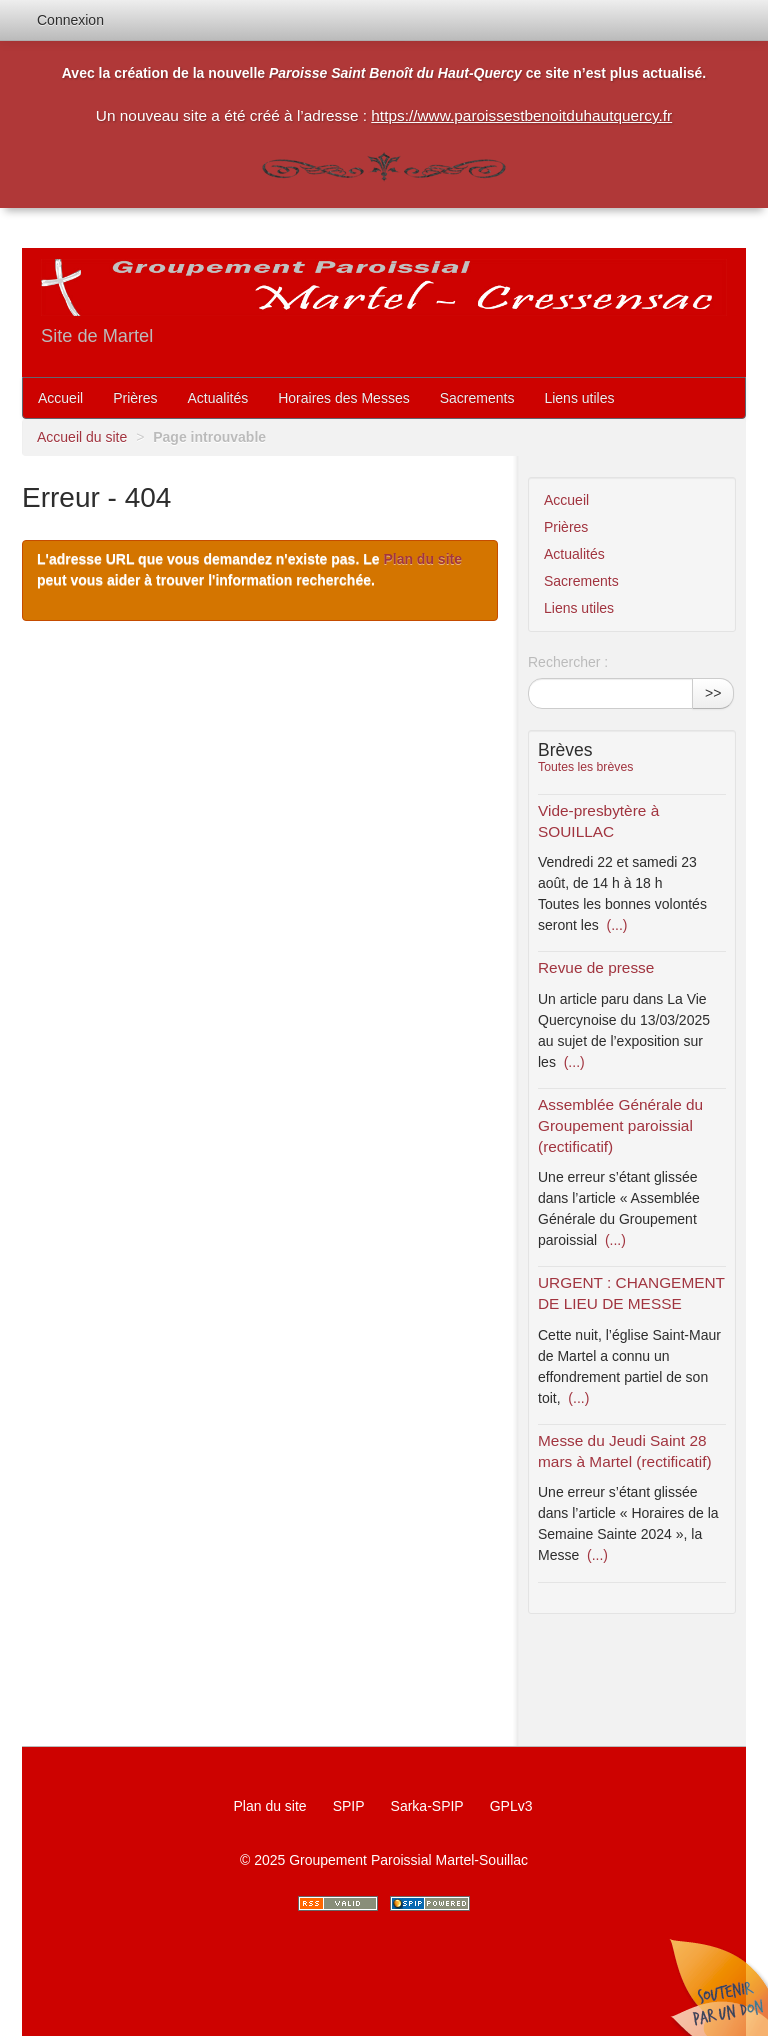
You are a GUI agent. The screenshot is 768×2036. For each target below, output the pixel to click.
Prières (135, 398)
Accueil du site (82, 437)
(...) (615, 925)
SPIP (349, 1806)
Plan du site (422, 559)
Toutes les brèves (585, 767)
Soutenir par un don (718, 1986)
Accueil (60, 398)
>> (713, 693)
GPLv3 (511, 1806)
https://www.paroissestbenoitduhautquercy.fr (521, 115)
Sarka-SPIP (427, 1806)
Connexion (70, 20)
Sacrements (477, 398)
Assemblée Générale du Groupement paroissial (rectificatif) (620, 1125)
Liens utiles (579, 398)
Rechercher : (568, 662)
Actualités (218, 398)
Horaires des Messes (344, 398)
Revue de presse (596, 967)
